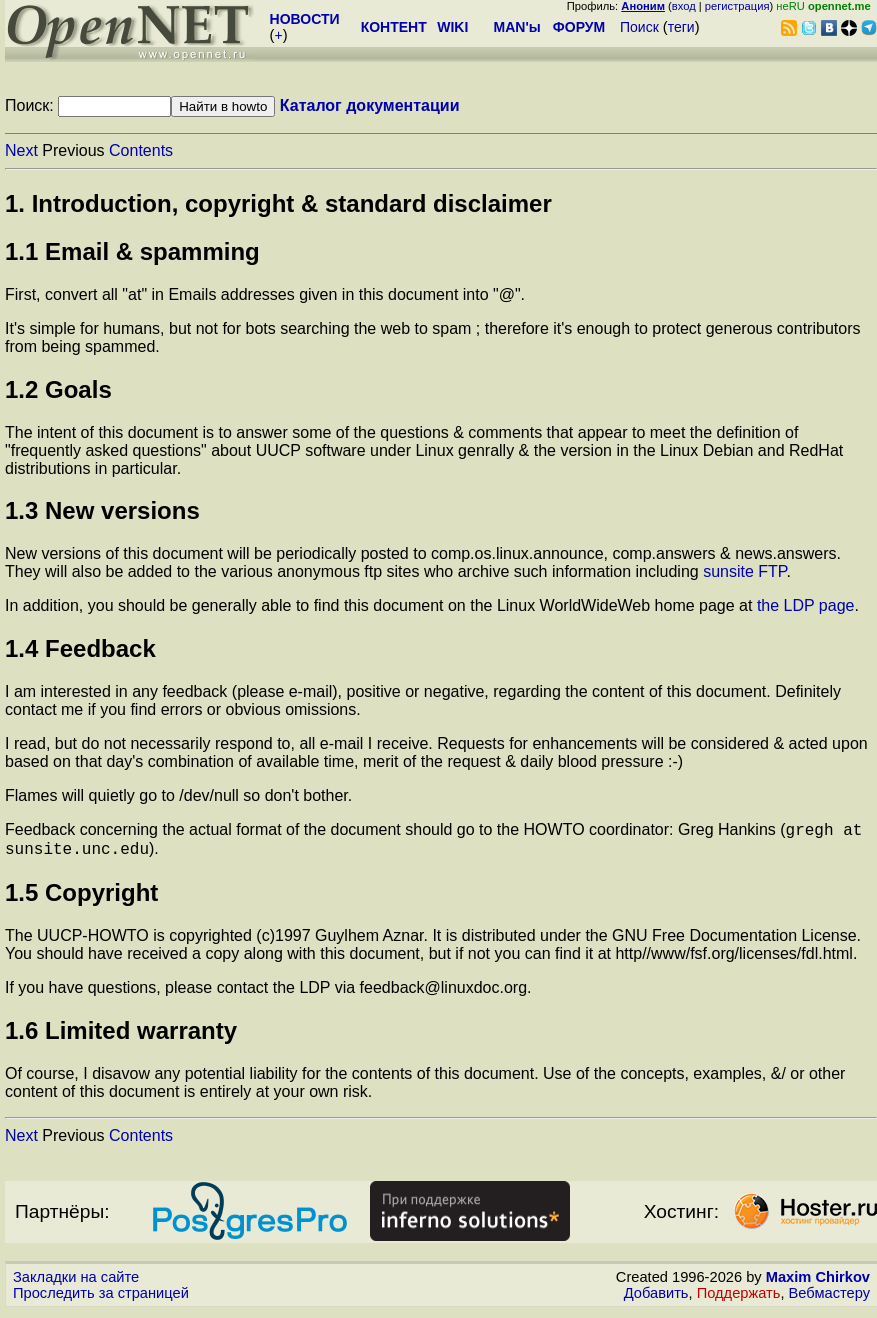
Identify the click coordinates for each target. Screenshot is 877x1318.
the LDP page (806, 605)
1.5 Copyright (81, 898)
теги (681, 27)
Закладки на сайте (76, 1283)
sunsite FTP (744, 571)
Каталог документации (370, 105)
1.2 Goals (58, 389)
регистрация (737, 6)
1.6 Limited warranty (121, 1036)
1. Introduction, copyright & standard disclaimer (278, 203)
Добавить (656, 1299)
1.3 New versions (102, 510)
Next (21, 150)
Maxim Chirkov (818, 1283)
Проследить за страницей (101, 1299)
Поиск (639, 27)
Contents (141, 150)
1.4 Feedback (80, 648)
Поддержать (739, 1299)
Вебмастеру (829, 1299)
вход (684, 6)
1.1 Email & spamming (132, 251)
